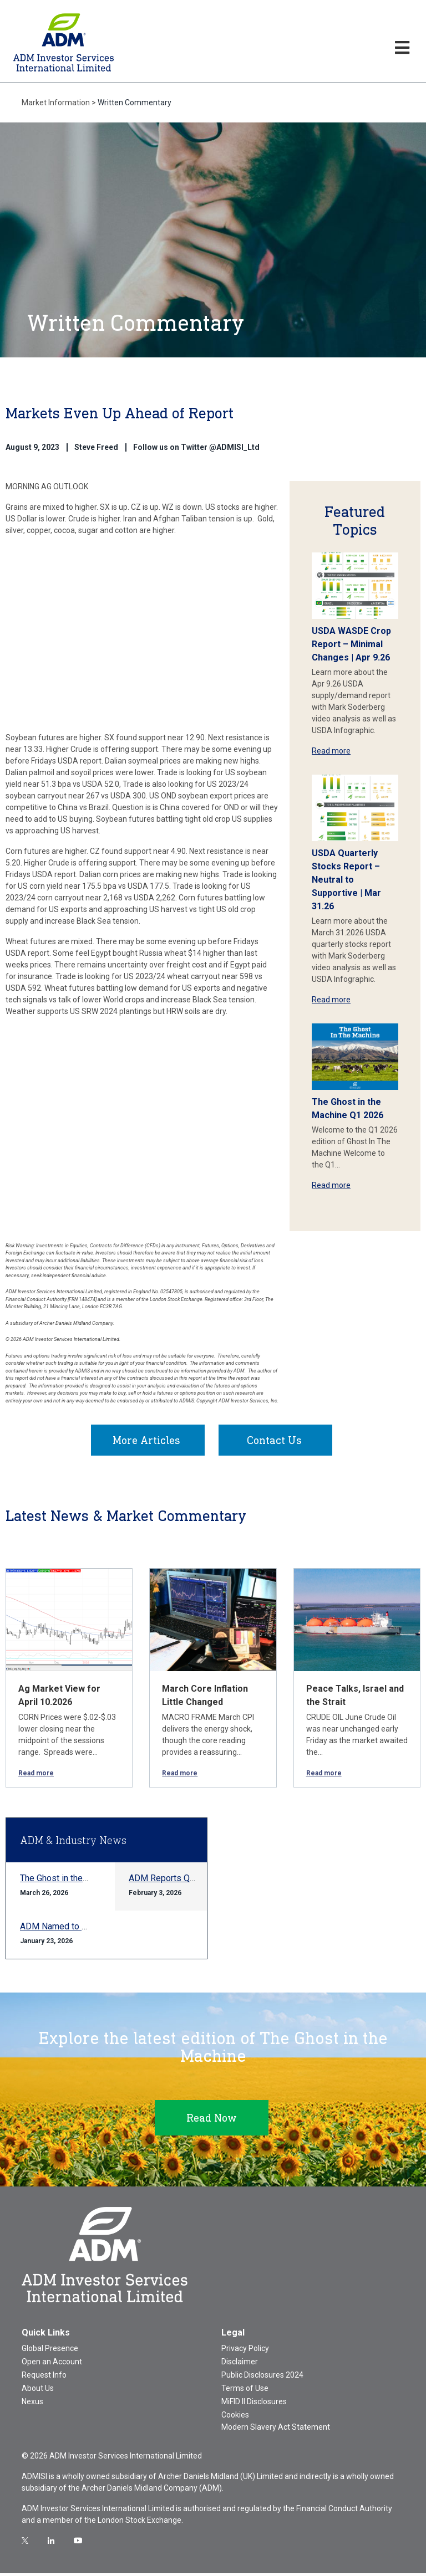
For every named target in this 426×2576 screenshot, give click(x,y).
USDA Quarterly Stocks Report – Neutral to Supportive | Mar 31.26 (346, 879)
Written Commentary (134, 102)
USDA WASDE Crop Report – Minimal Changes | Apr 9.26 (351, 644)
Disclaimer (239, 2364)
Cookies (235, 2417)
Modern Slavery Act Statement (275, 2429)
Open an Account (52, 2364)
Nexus (32, 2404)
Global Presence (50, 2351)
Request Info (44, 2377)
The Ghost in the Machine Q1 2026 (86, 1881)
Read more (331, 750)
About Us (38, 2390)
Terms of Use (244, 2390)
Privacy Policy (245, 2351)
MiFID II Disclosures (254, 2404)
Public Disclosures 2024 (262, 2377)
